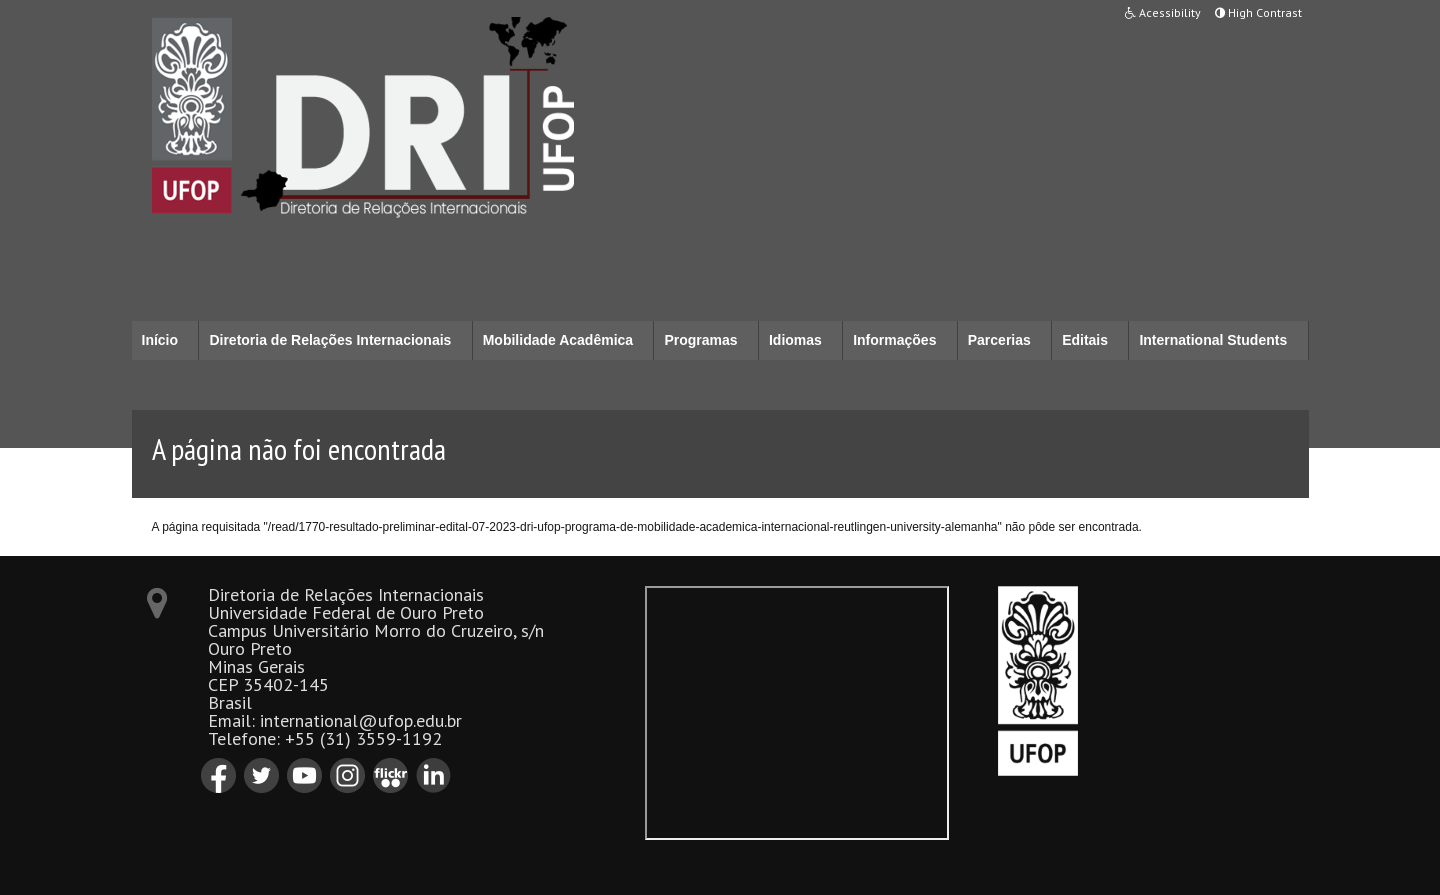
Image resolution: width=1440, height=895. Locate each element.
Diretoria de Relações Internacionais (330, 340)
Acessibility (1163, 12)
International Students (1213, 340)
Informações (894, 340)
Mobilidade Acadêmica (558, 340)
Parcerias (999, 340)
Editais (1085, 340)
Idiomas (795, 340)
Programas (700, 340)
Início (160, 340)
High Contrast (1258, 12)
